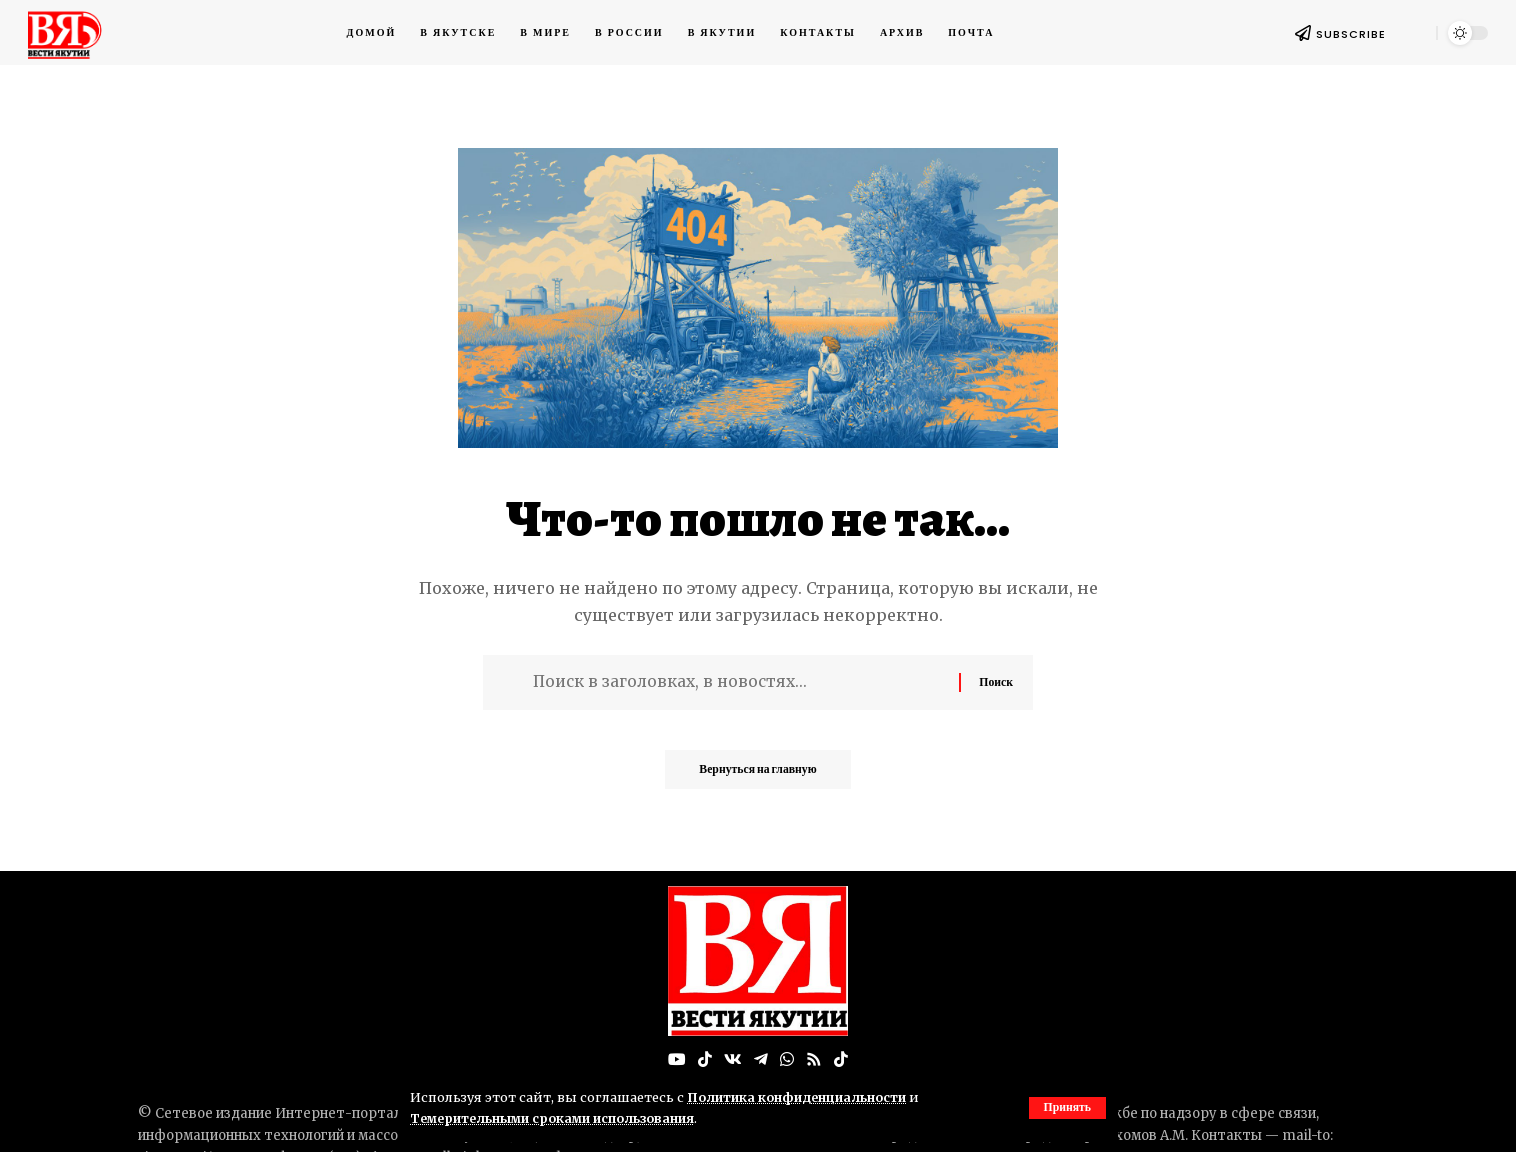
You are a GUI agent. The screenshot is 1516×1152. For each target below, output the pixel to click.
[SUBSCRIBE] (1303, 33)
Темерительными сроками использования (556, 1118)
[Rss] (814, 1059)
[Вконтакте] (733, 1059)
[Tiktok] (841, 1059)
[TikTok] (705, 1059)
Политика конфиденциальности (799, 1097)
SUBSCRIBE (1351, 34)
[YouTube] (677, 1059)
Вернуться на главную (758, 774)
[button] (1066, 1108)
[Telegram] (761, 1059)
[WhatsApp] (787, 1059)
